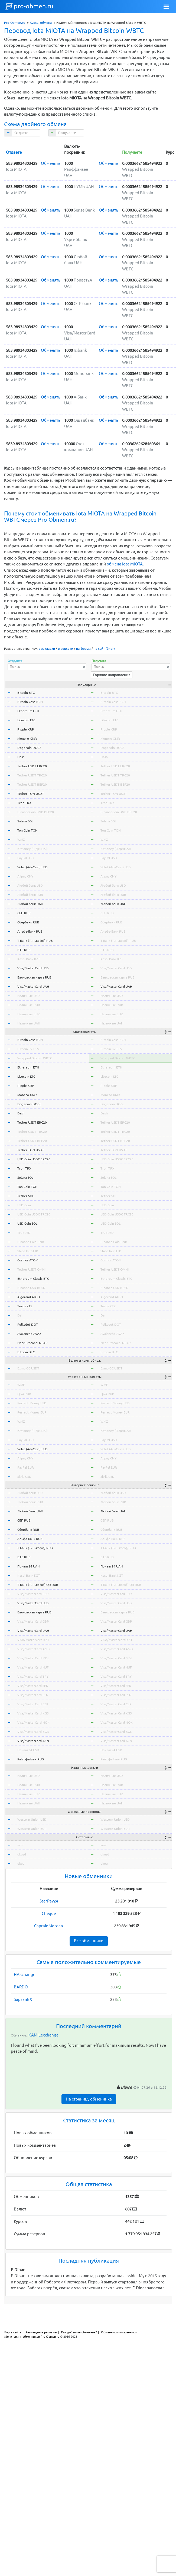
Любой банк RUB (30, 894)
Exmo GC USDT (28, 1368)
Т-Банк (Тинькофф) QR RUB (37, 1584)
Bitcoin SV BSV (28, 1049)
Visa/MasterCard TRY (32, 1676)
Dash (21, 757)
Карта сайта (12, 2332)
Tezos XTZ (24, 1306)
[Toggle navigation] (166, 6)
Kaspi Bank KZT (28, 959)
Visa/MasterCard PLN (32, 1695)
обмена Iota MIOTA (125, 564)
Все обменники (88, 1940)
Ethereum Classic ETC (33, 1278)
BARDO (21, 1987)
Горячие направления (111, 675)
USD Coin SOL (27, 1223)
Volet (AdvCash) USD (32, 867)
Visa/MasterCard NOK (33, 1722)
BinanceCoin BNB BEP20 (35, 812)
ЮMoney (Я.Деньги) (32, 848)
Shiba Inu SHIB (27, 1251)
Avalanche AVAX (29, 1333)
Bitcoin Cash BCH (30, 702)
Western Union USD (32, 1819)
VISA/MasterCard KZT (33, 1640)
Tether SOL (25, 1196)
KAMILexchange (43, 2035)
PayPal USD (25, 858)
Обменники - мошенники (119, 2332)
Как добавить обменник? (79, 2332)
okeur (21, 1863)
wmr (20, 1845)
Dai (19, 1315)
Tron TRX (24, 803)
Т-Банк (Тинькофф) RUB (35, 940)
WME (21, 1384)
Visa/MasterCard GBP (33, 1621)
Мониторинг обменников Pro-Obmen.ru (31, 2336)
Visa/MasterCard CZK (32, 1704)
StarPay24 (49, 1901)
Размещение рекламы (41, 2332)
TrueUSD (24, 1232)
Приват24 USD (28, 1750)
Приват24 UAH (28, 1566)
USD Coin (24, 1205)
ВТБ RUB (24, 950)
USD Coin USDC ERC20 (33, 1159)
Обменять (50, 163)
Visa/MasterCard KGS (32, 1713)
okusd (21, 1854)
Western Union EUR (32, 1828)
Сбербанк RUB (28, 922)
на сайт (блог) (104, 648)
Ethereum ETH (28, 711)
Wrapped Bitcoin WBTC (34, 1058)
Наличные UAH (28, 1023)
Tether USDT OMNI (31, 1269)
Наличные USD (28, 995)
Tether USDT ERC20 (32, 766)
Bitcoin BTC (26, 692)
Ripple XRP (25, 729)
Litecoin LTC (26, 720)
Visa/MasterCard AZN (33, 1741)
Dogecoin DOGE (29, 747)
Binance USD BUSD (31, 1287)
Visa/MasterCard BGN (33, 1731)
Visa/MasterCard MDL (33, 1658)
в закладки (46, 648)
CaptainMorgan (48, 1926)
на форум (83, 648)
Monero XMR (27, 738)
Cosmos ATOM (27, 1260)
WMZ (21, 839)
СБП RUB (24, 913)
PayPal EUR (25, 1467)
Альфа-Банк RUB (30, 931)
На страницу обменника (89, 2099)
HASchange (24, 1974)
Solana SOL (25, 821)
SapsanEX (23, 1999)
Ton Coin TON (27, 830)
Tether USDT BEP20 (32, 784)
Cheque (49, 1913)
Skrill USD (24, 1476)
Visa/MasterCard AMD (33, 1649)
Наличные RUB (28, 1005)
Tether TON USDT (30, 793)
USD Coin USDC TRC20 (33, 1214)
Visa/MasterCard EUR (33, 1594)
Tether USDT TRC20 (32, 775)
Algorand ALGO (28, 1297)
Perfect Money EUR (32, 1412)
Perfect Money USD (32, 1403)
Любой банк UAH (30, 904)
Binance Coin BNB (30, 1242)
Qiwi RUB (24, 1394)
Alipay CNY (25, 876)
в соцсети (65, 648)
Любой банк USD (30, 885)
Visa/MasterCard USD (33, 968)
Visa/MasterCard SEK (32, 1685)
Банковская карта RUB (34, 977)
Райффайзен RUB (30, 1759)
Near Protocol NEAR (32, 1343)
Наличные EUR (28, 1014)
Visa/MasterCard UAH (33, 986)
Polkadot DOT (27, 1324)
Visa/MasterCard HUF (32, 1667)
